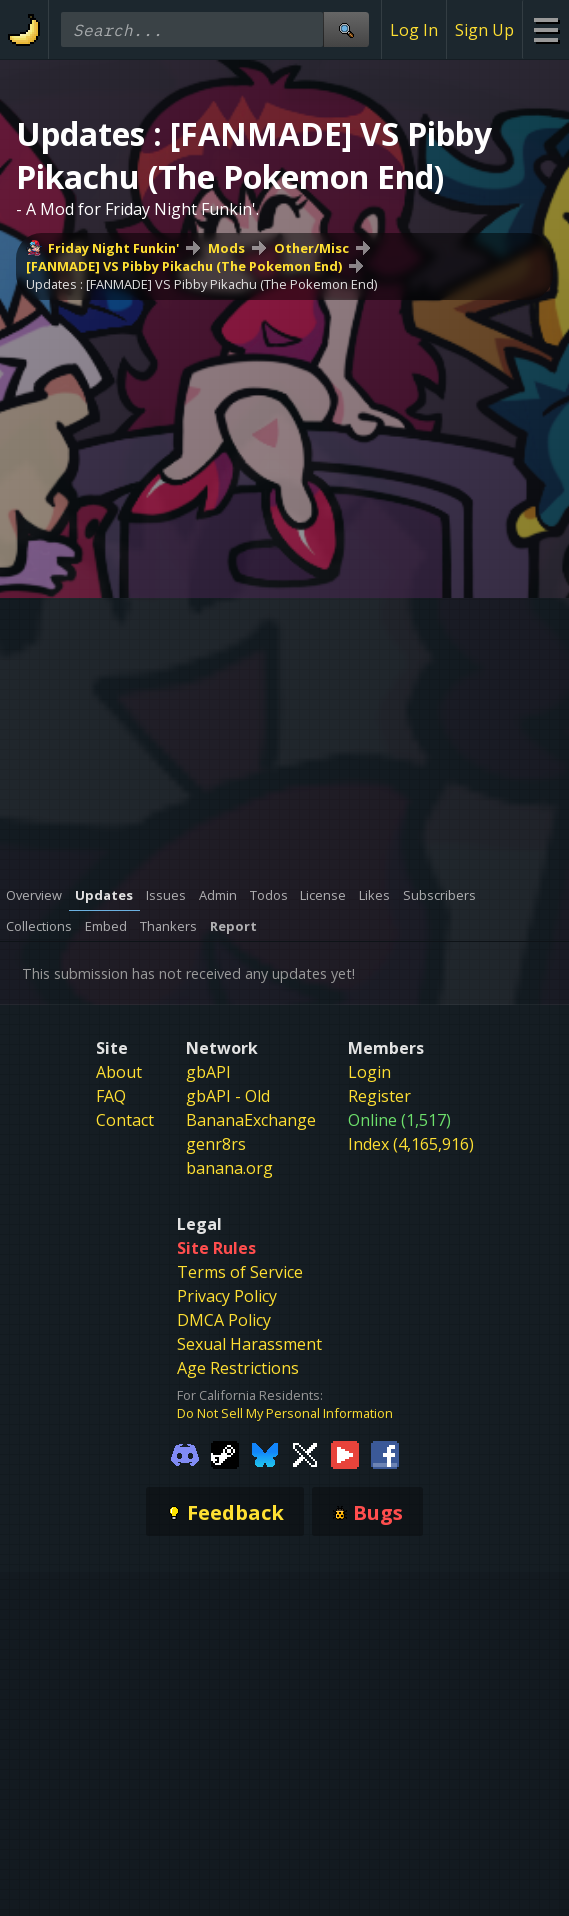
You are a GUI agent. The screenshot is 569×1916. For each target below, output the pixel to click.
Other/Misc (311, 248)
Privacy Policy (227, 1296)
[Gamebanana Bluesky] (265, 1454)
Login (369, 1072)
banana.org (229, 1168)
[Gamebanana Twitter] (305, 1454)
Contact (125, 1120)
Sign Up (484, 30)
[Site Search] (346, 29)
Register (379, 1096)
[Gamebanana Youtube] (345, 1454)
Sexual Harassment (249, 1344)
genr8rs (216, 1144)
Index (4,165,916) (411, 1144)
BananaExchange (251, 1120)
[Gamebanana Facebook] (385, 1454)
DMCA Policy (224, 1320)
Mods (226, 248)
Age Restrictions (238, 1368)
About (119, 1072)
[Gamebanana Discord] (185, 1454)
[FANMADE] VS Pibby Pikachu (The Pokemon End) (184, 266)
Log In (414, 30)
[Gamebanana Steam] (225, 1454)
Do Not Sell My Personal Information (285, 1413)
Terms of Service (240, 1272)
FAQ (111, 1096)
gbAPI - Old (228, 1096)
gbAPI (208, 1072)
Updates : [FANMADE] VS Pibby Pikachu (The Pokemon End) (201, 284)
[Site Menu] (545, 29)
